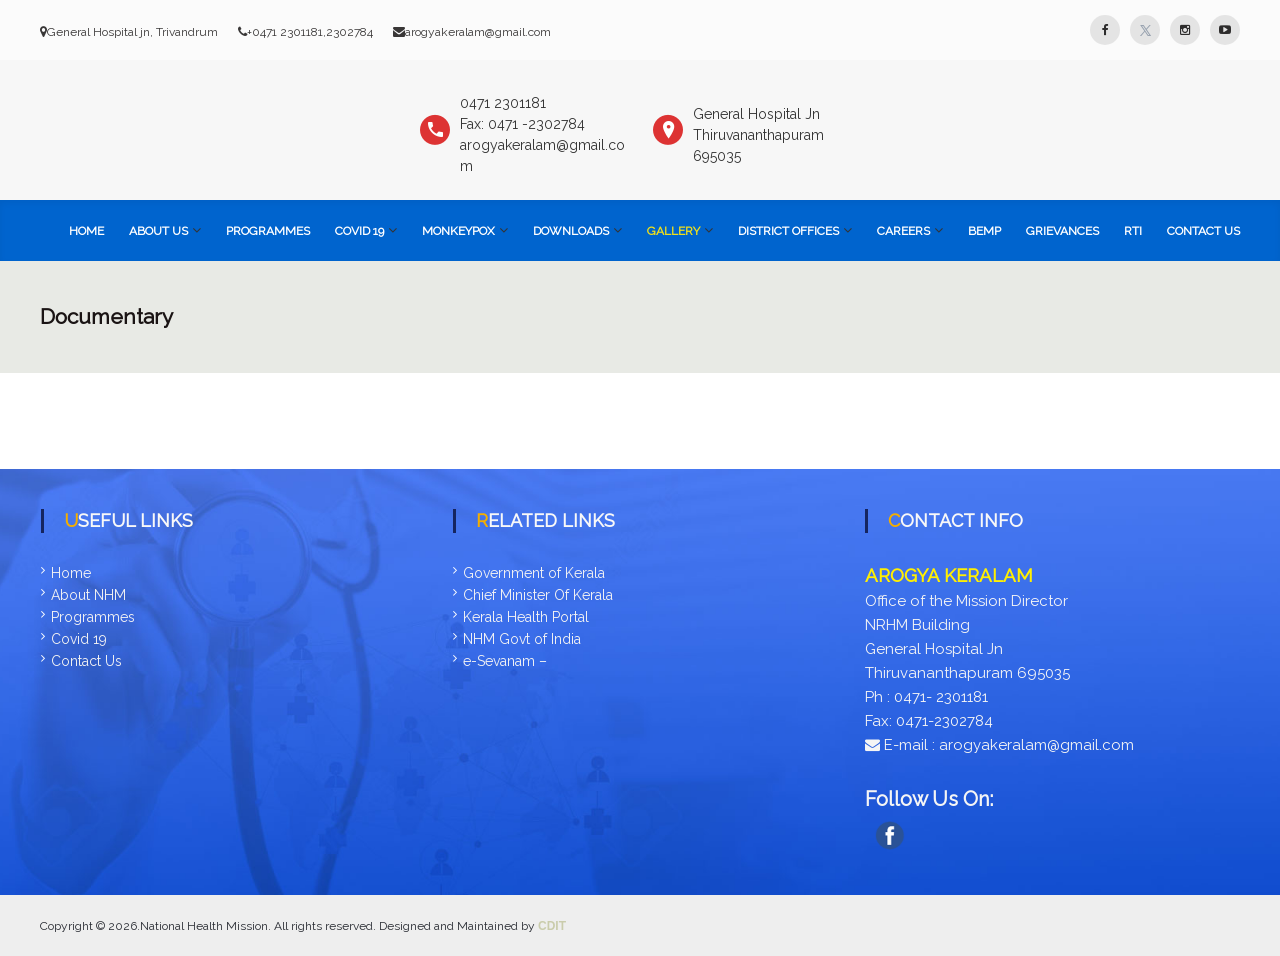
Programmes (268, 231)
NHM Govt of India (522, 639)
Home (86, 231)
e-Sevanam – (505, 661)
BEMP (984, 231)
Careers (903, 231)
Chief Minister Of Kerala (538, 595)
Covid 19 (79, 639)
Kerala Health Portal (526, 617)
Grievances (1062, 231)
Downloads (571, 231)
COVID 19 (359, 231)
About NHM (88, 595)
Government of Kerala (534, 573)
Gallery (673, 231)
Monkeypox (458, 231)
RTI (1133, 231)
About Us (158, 231)
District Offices (788, 231)
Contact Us (1203, 231)
